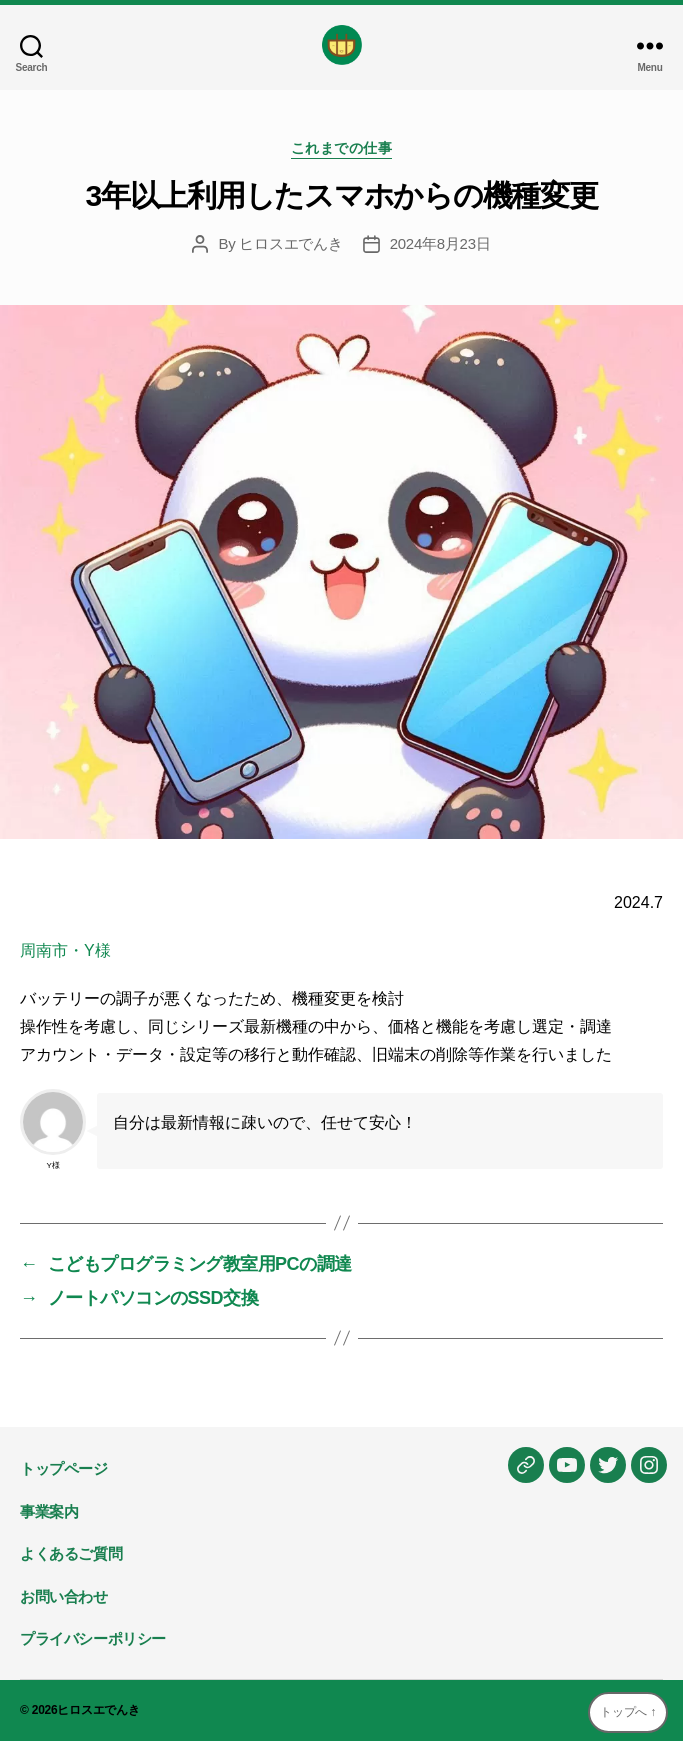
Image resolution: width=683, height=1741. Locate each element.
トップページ (64, 1468)
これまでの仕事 (342, 148)
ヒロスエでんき (290, 243)
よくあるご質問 (71, 1553)
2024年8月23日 (440, 243)
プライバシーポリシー (93, 1638)
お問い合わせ (64, 1596)
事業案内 (49, 1511)
